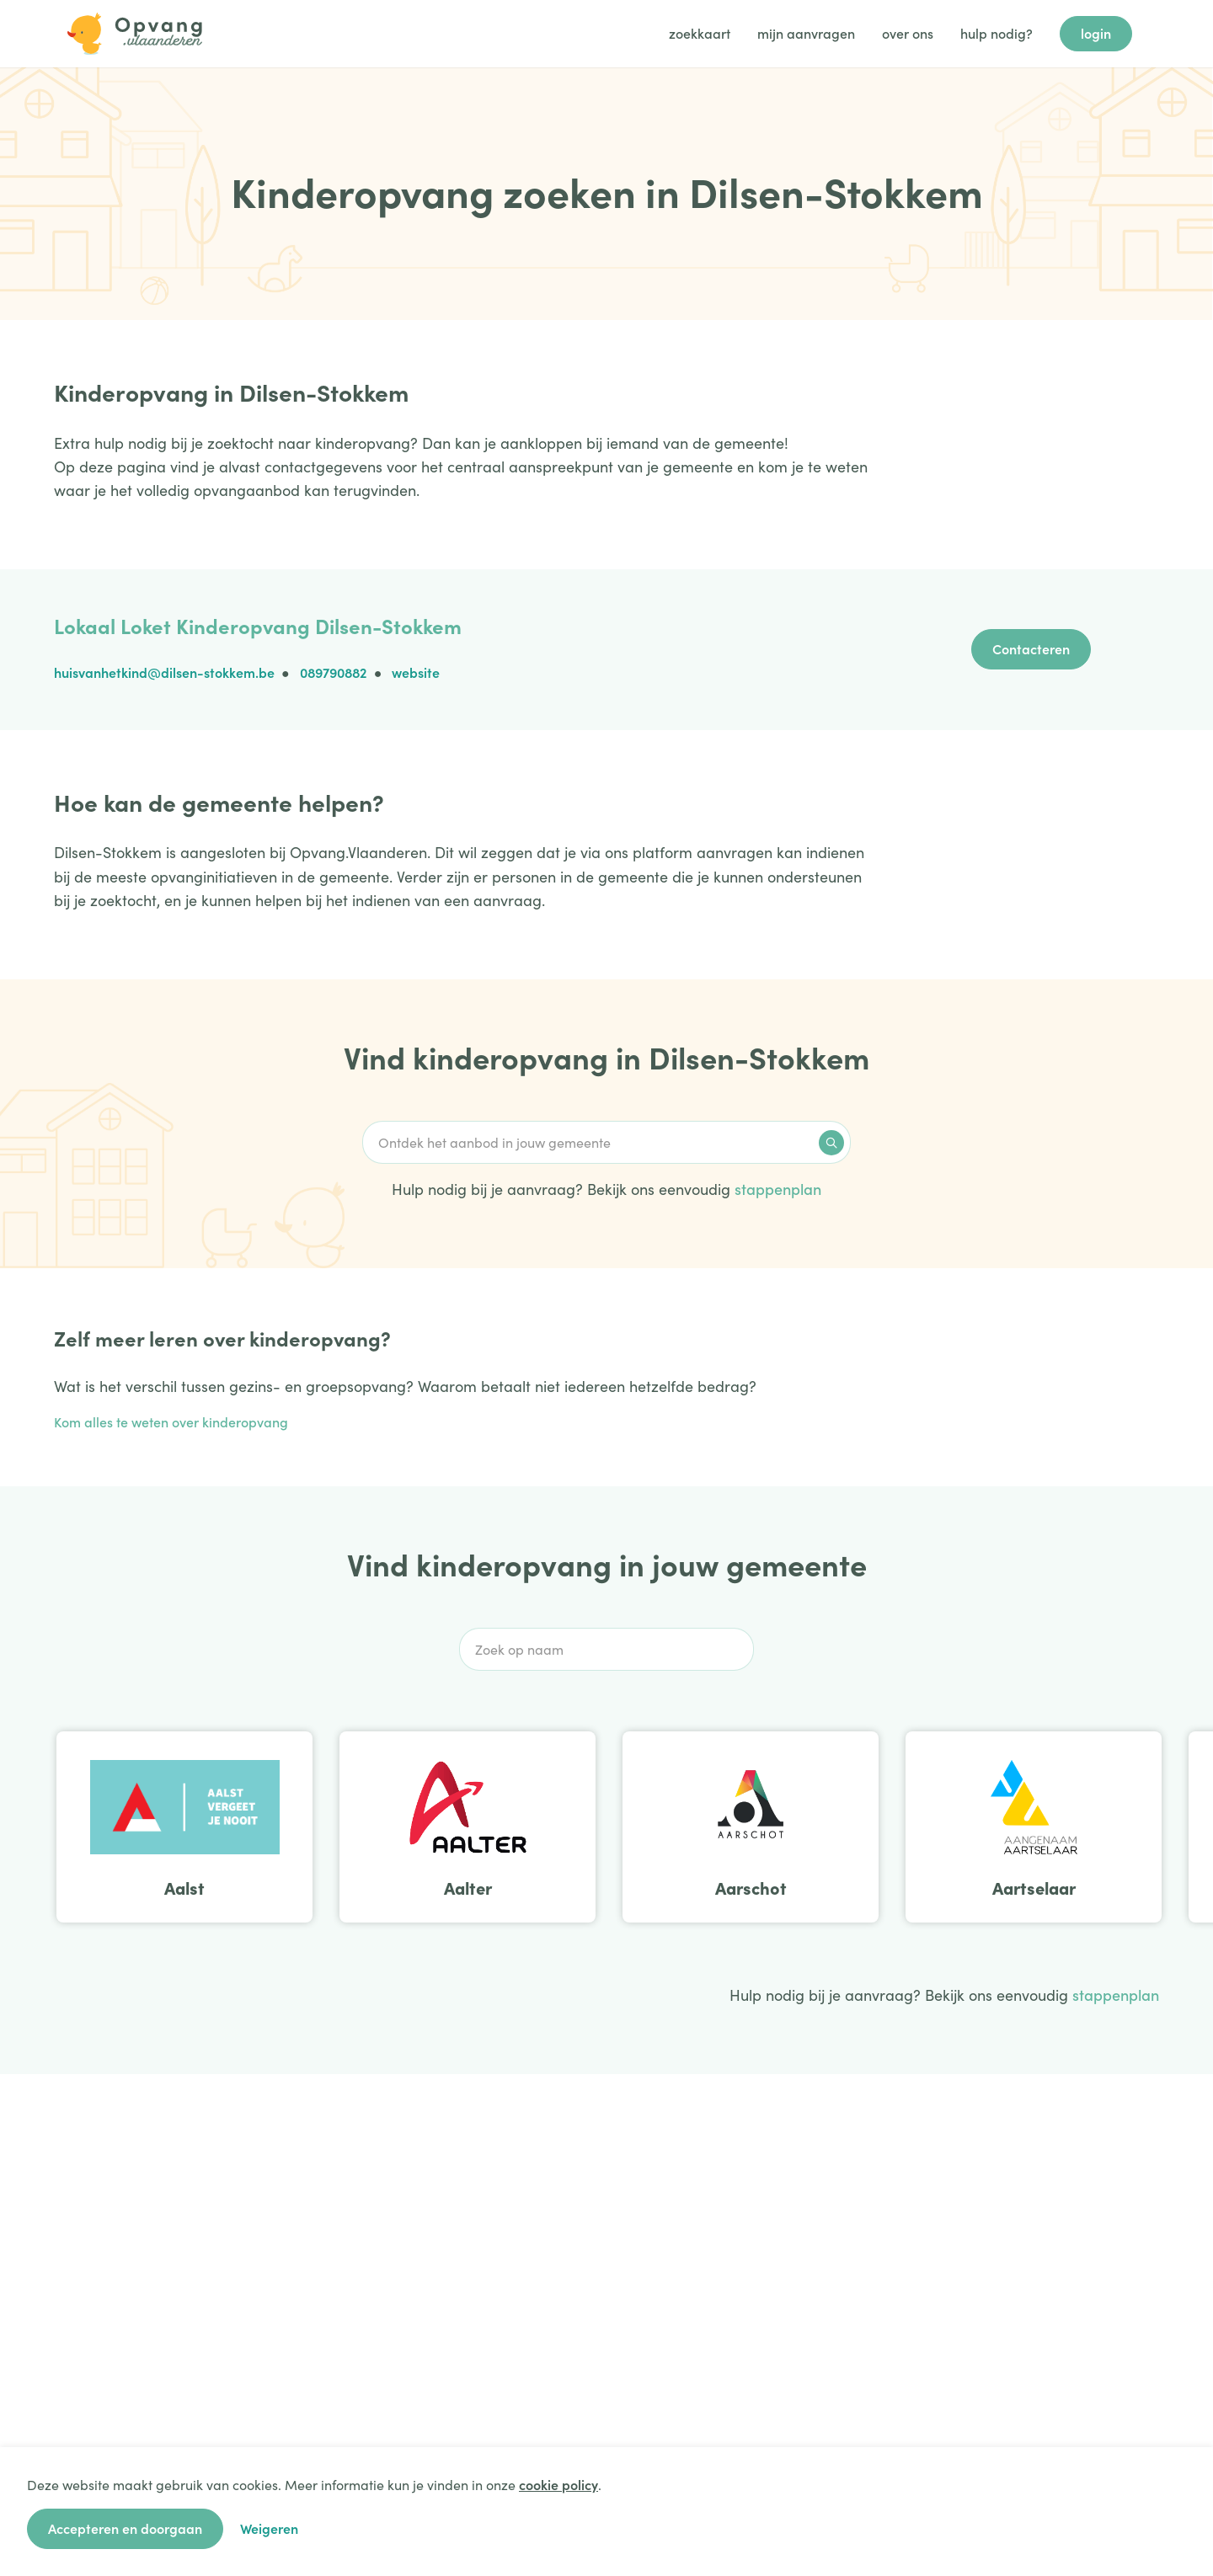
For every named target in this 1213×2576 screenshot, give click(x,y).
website (416, 672)
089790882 (333, 672)
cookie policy (558, 2484)
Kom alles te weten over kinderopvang (171, 1421)
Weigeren (269, 2528)
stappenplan (778, 1188)
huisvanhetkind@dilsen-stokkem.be (164, 672)
